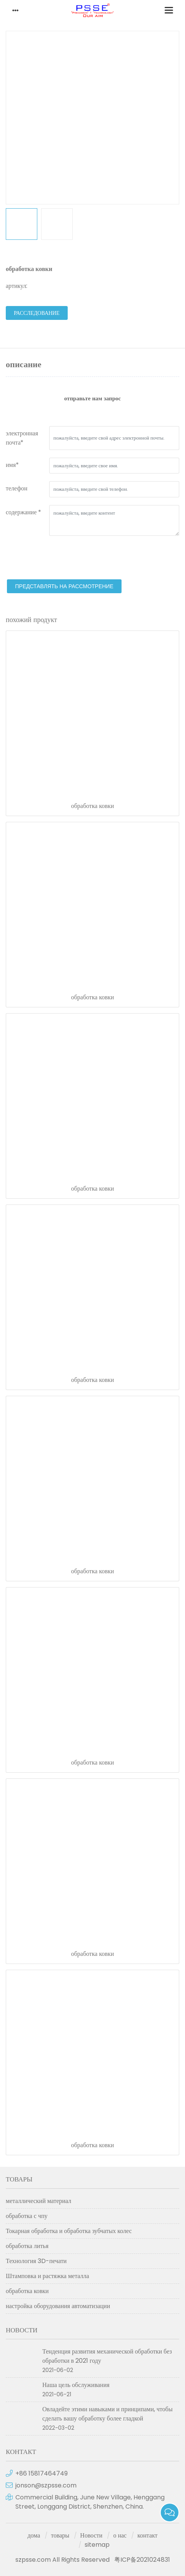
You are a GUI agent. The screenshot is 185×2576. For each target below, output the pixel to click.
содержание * (23, 512)
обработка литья (27, 2245)
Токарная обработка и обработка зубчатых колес (69, 2230)
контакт (147, 2535)
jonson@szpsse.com (46, 2485)
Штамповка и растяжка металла (47, 2276)
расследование (37, 313)
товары (60, 2535)
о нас (120, 2535)
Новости (91, 2535)
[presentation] (64, 559)
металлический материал (38, 2200)
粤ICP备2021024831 (142, 2559)
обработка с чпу (27, 2215)
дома (33, 2535)
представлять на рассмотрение (64, 586)
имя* (12, 464)
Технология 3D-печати (36, 2261)
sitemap (97, 2544)
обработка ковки (92, 806)
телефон (16, 488)
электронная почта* (22, 438)
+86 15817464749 (41, 2473)
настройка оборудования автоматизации (58, 2306)
